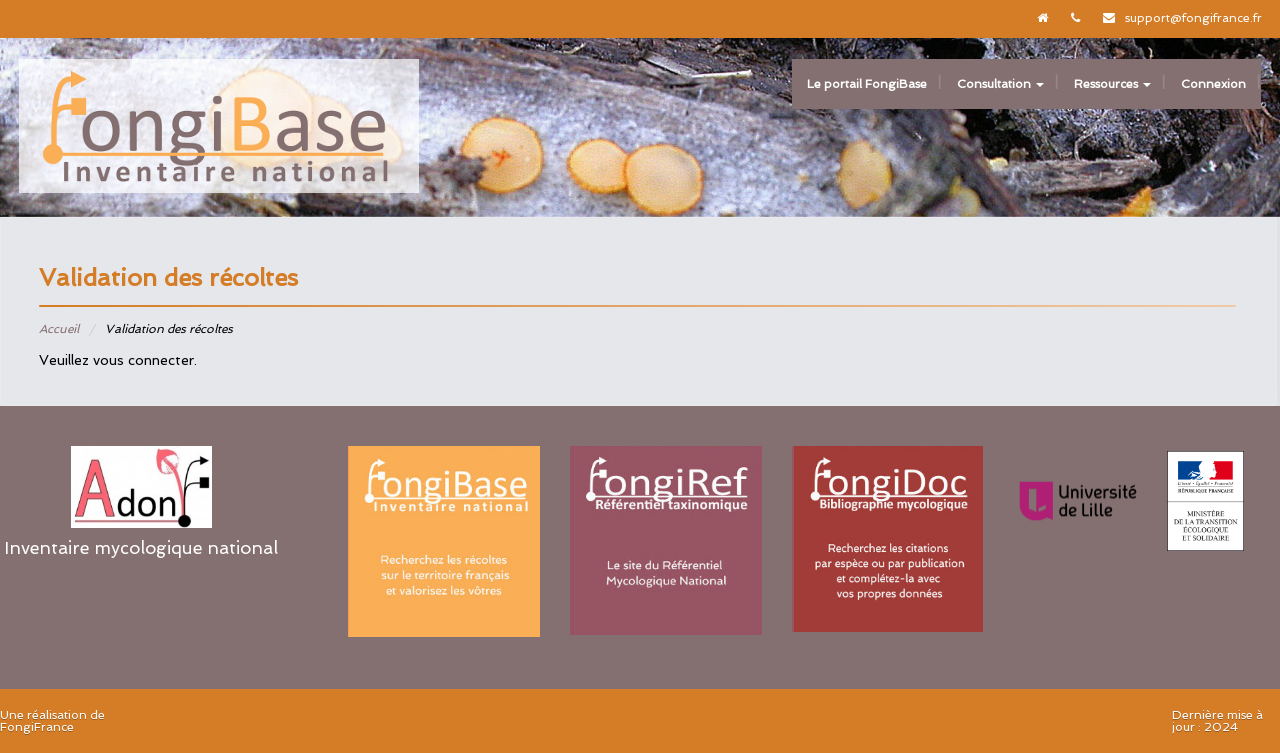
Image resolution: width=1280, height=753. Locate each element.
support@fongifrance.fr (1193, 18)
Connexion (1213, 84)
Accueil (59, 329)
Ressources (1112, 84)
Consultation (1000, 84)
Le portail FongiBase (867, 84)
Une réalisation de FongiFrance (52, 721)
